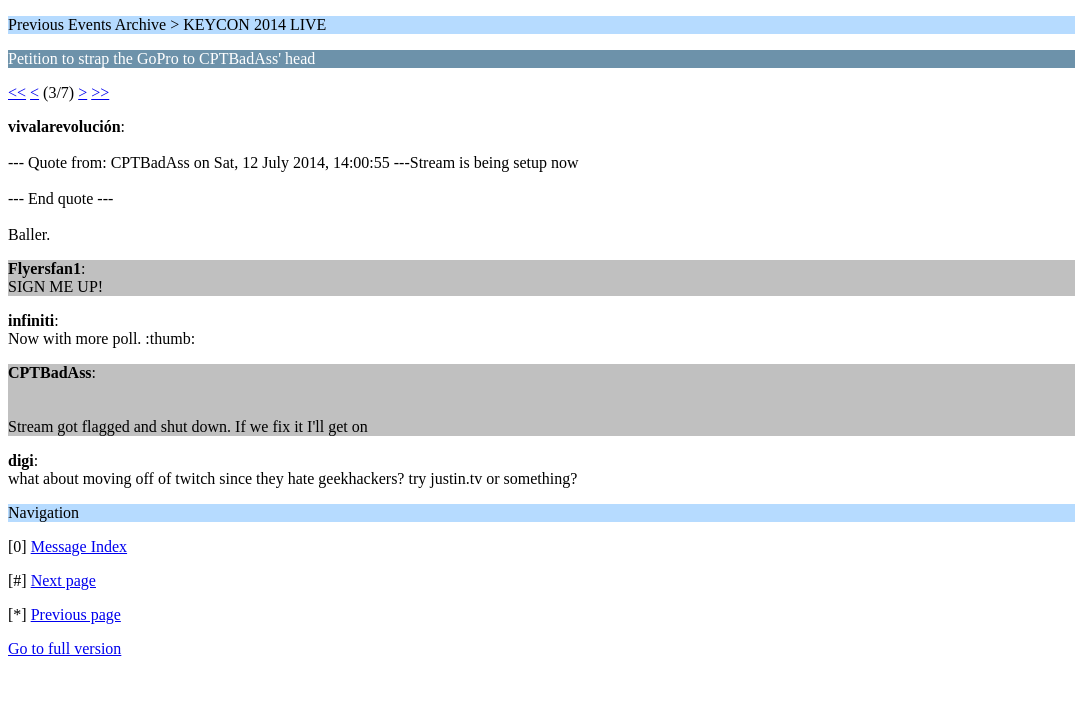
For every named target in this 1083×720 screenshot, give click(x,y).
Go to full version (64, 648)
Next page (63, 580)
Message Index (79, 546)
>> (100, 92)
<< (17, 92)
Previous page (76, 614)
